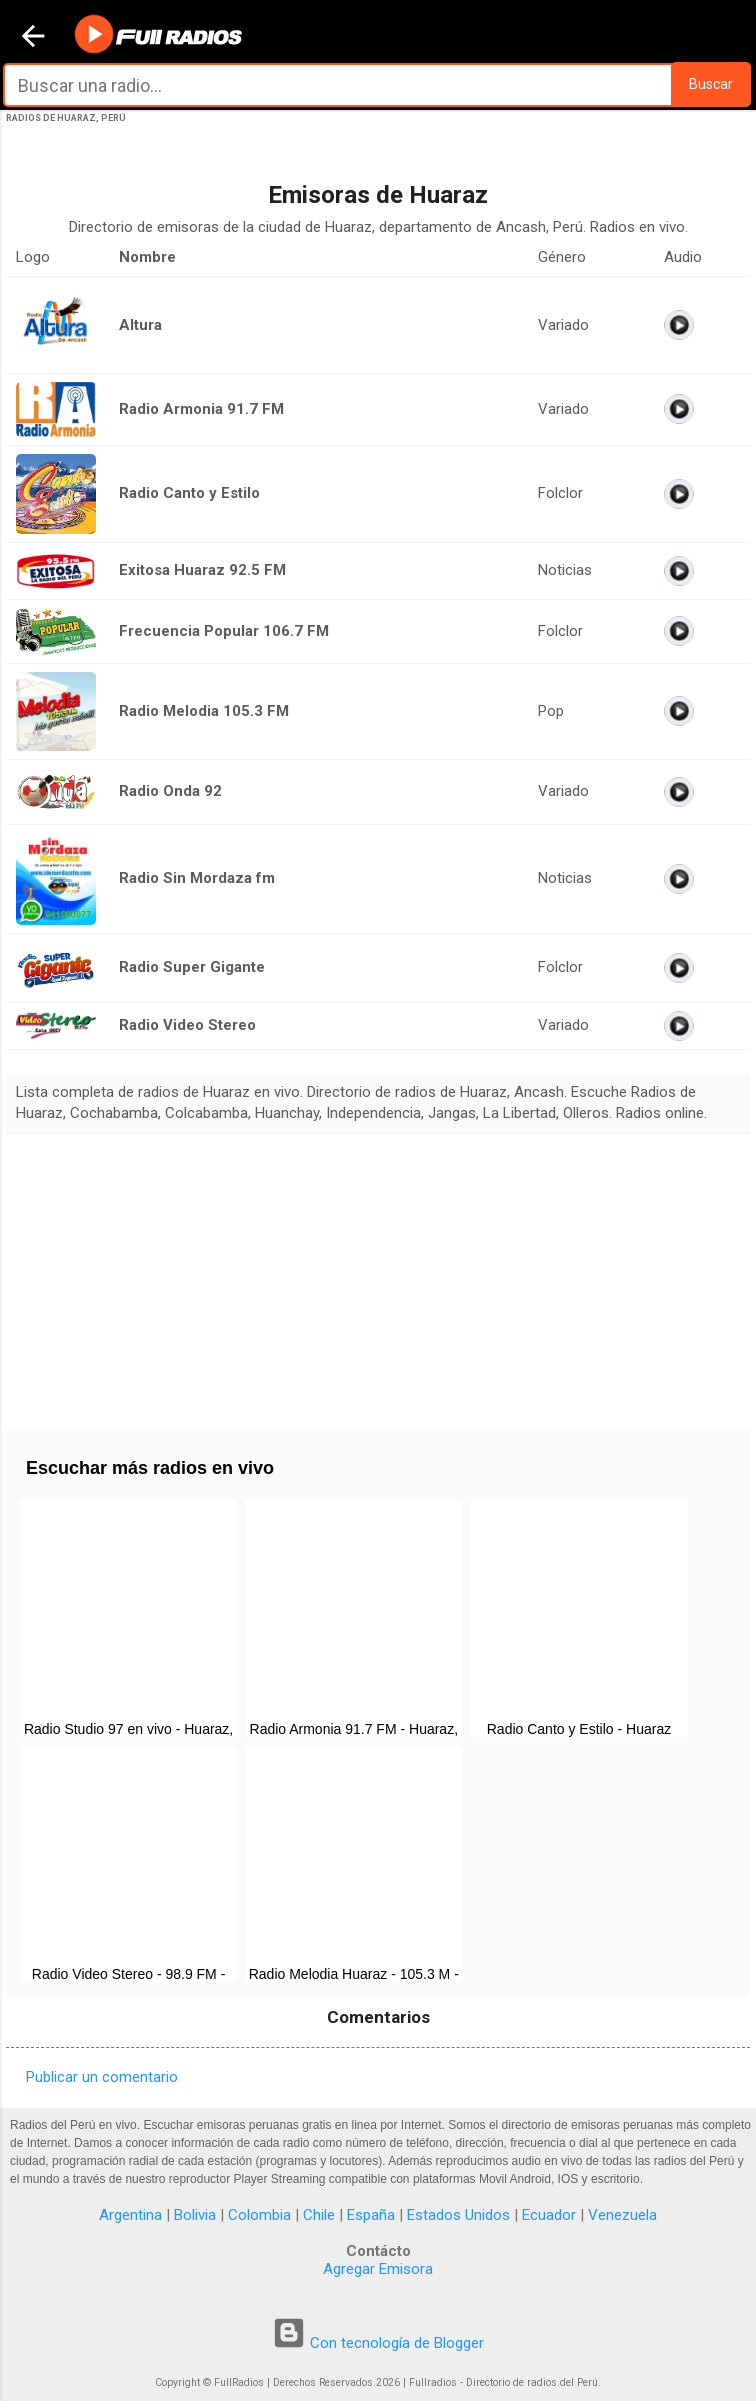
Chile (319, 2215)
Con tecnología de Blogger (378, 2343)
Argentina (130, 2215)
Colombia (259, 2215)
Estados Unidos (458, 2215)
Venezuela (622, 2215)
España (371, 2215)
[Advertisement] (378, 1274)
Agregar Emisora (378, 2269)
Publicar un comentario (102, 2077)
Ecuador (549, 2215)
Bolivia (195, 2215)
